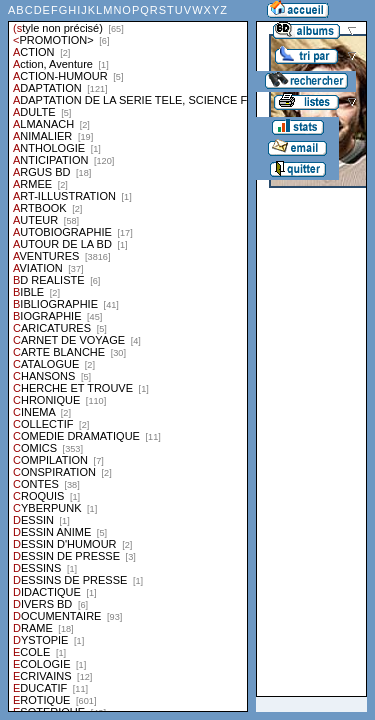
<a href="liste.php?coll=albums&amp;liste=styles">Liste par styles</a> (128, 356)
